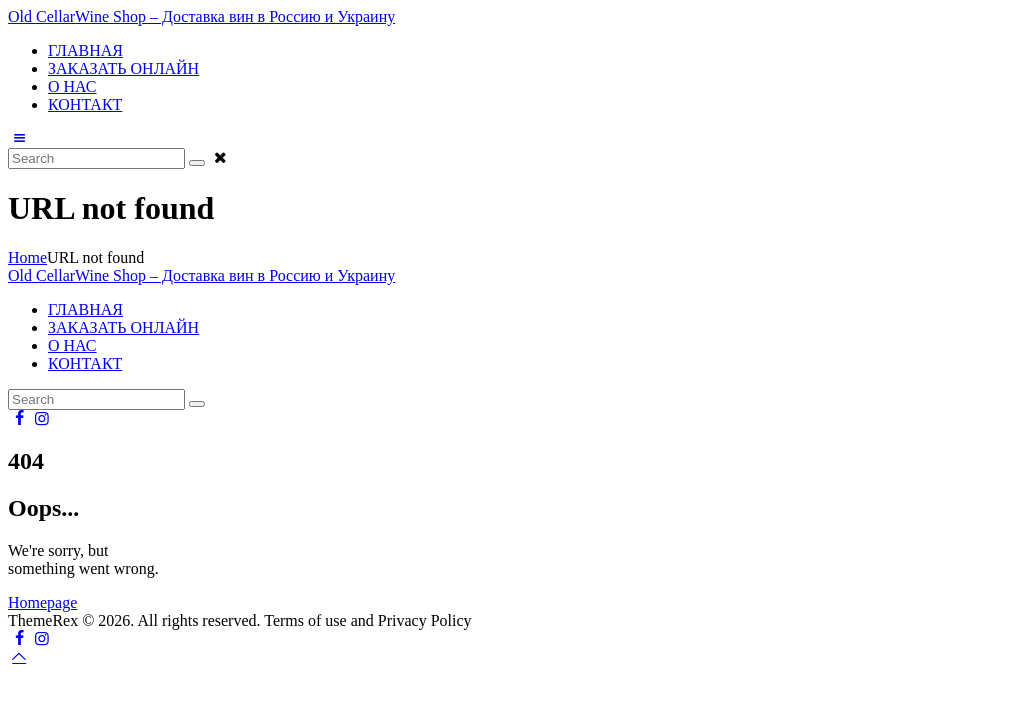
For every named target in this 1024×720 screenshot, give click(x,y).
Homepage (42, 602)
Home (27, 257)
